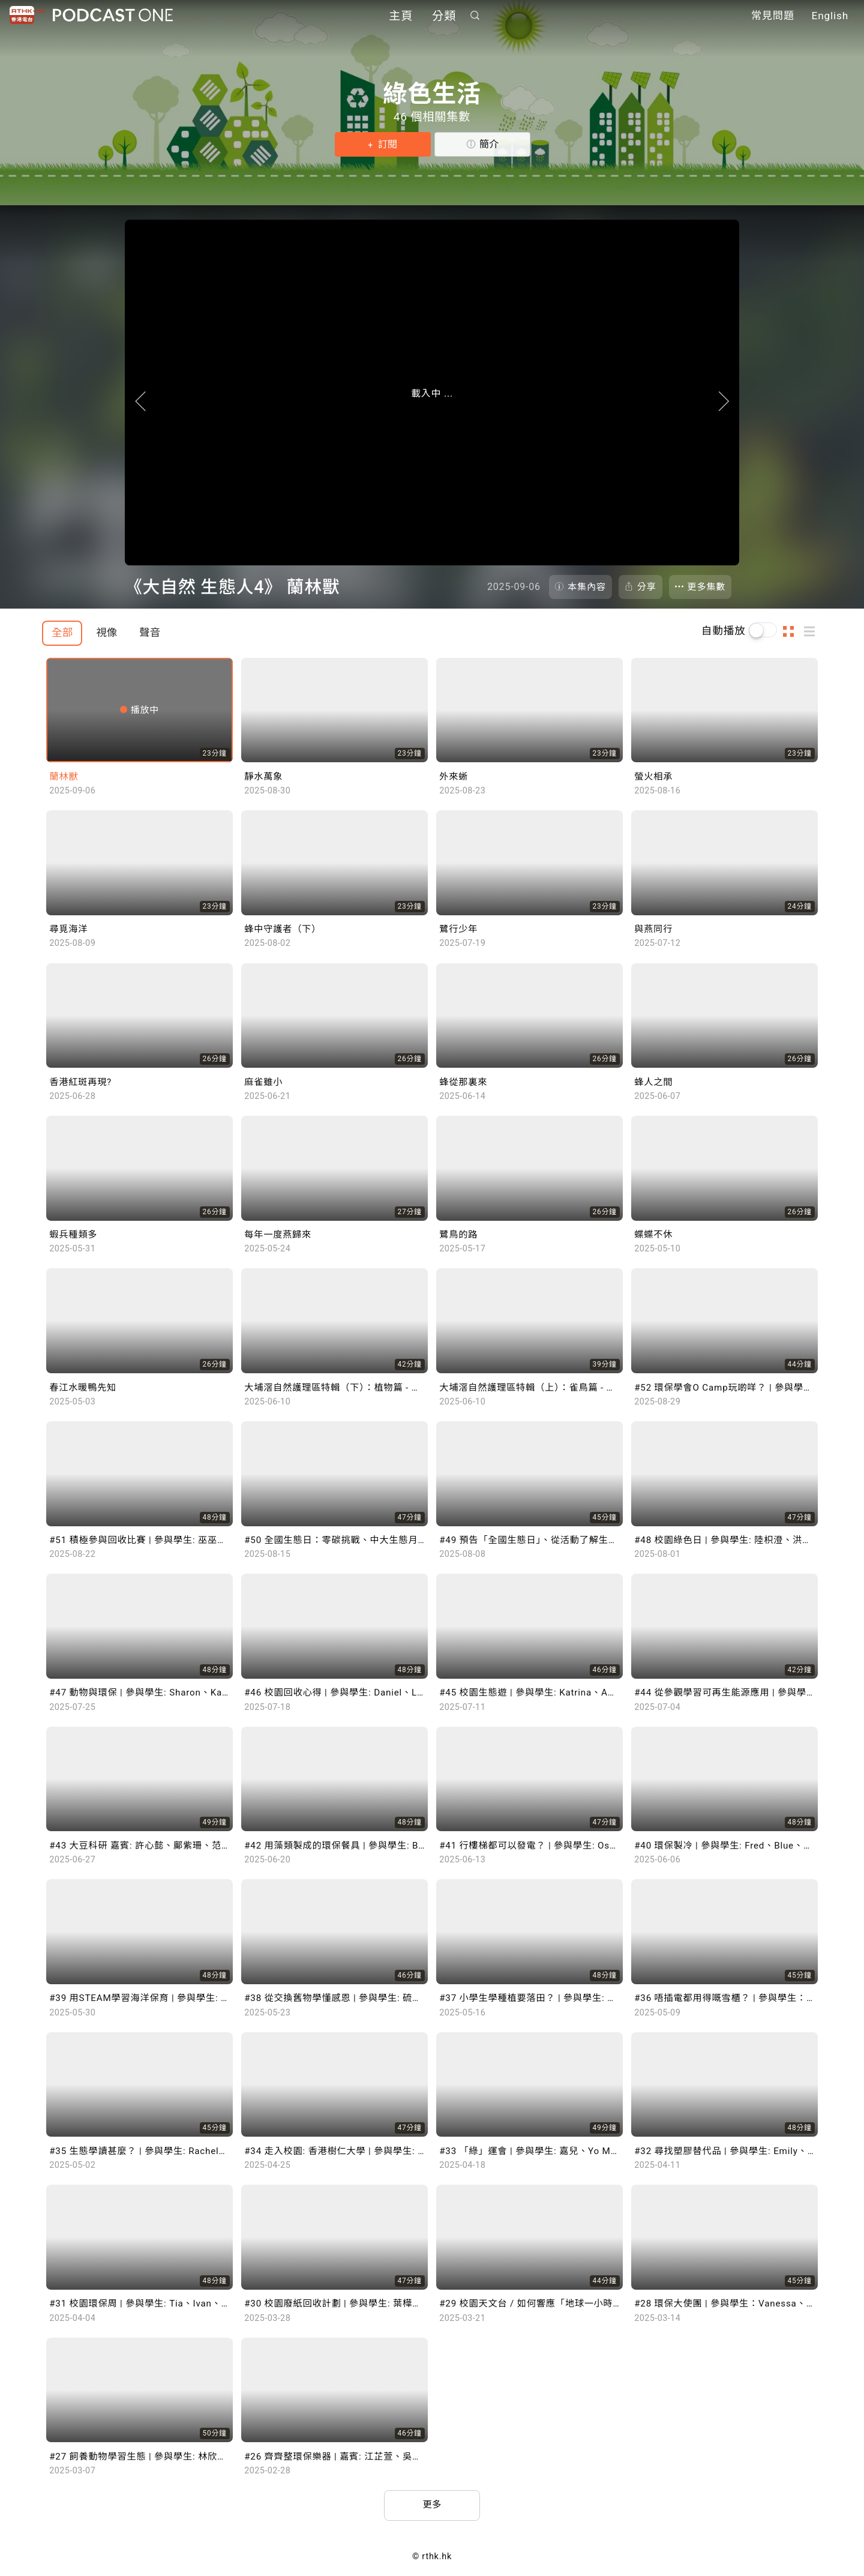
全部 (62, 633)
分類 (444, 16)
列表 (813, 631)
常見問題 (772, 17)
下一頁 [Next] (751, 414)
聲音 (149, 633)
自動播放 (723, 631)
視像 (106, 633)
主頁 (401, 16)
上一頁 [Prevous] (113, 414)
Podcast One (113, 16)
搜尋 (475, 15)
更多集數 (707, 587)
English (830, 17)
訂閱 (386, 144)
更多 (432, 2506)
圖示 (792, 631)
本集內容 (587, 587)
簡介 (489, 144)
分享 (646, 587)
